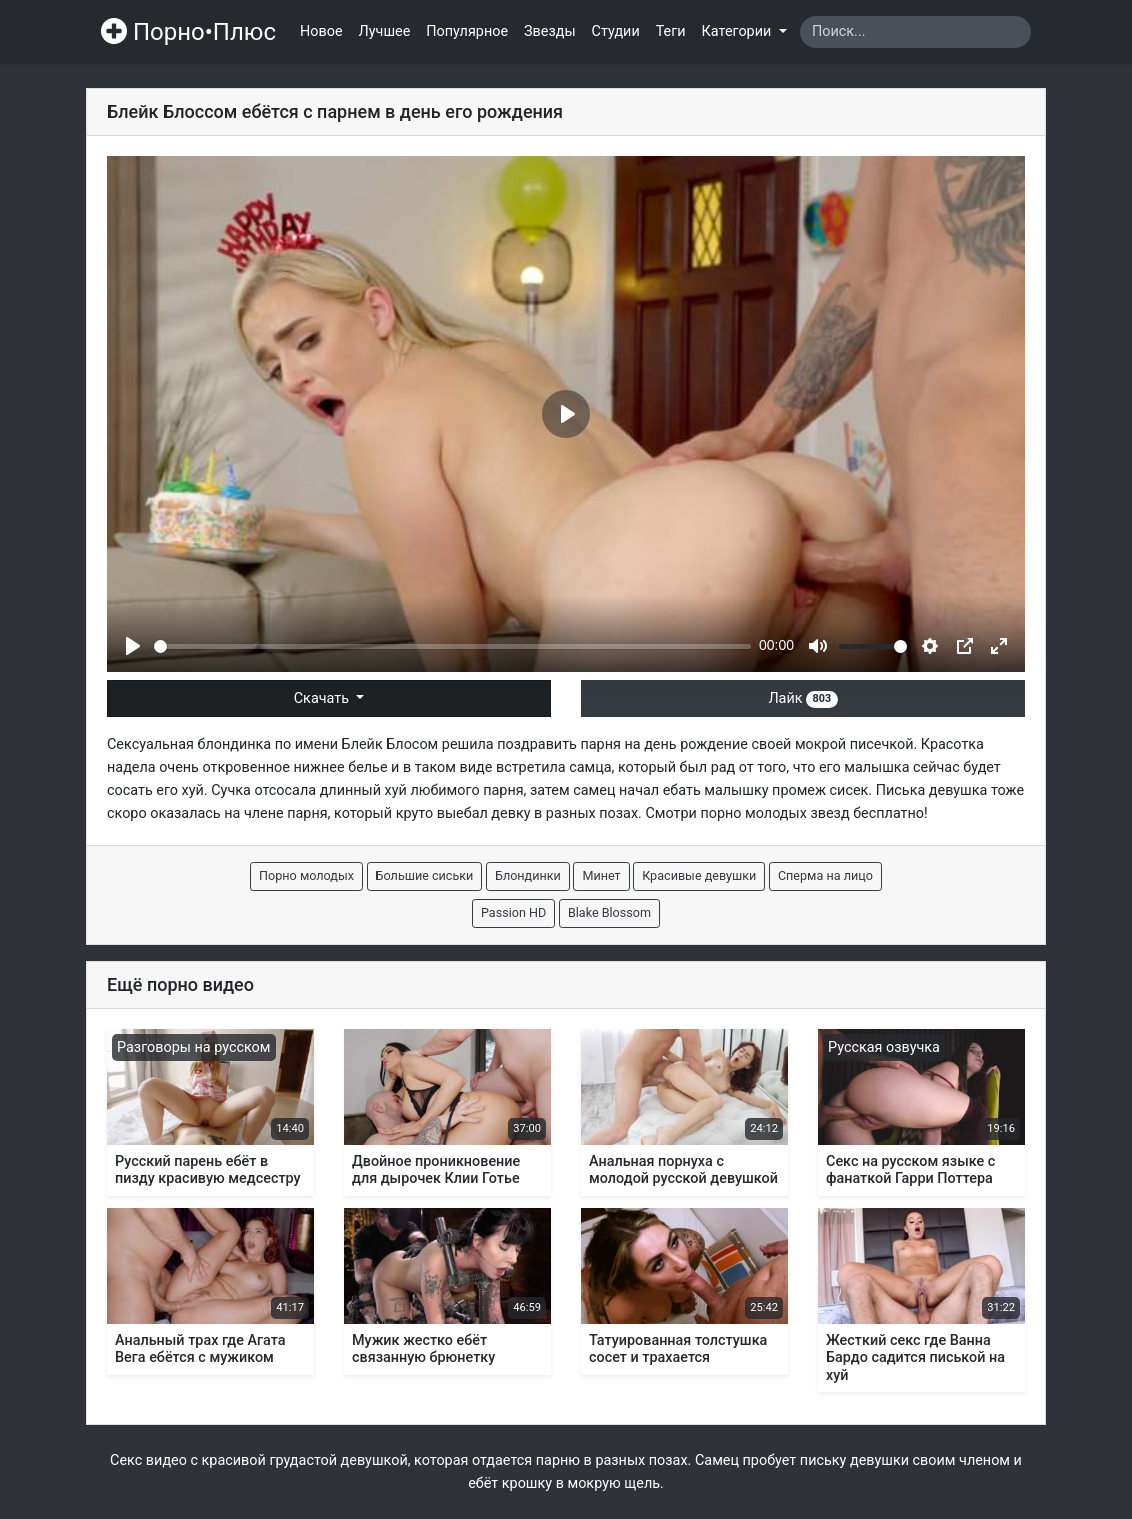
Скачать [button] (323, 698)
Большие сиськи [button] (425, 875)
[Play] (133, 646)
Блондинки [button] (528, 875)
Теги (671, 31)
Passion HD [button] (513, 912)
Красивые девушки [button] (699, 875)
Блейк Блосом (390, 744)
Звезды (550, 31)
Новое (321, 31)
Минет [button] (601, 875)
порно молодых (753, 813)
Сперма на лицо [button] (825, 875)
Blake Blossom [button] (609, 912)
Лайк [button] (802, 698)
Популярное (467, 31)
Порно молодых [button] (306, 875)
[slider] (452, 646)
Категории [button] (738, 31)
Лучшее (385, 31)
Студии (616, 31)
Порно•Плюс (188, 32)
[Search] (915, 32)
